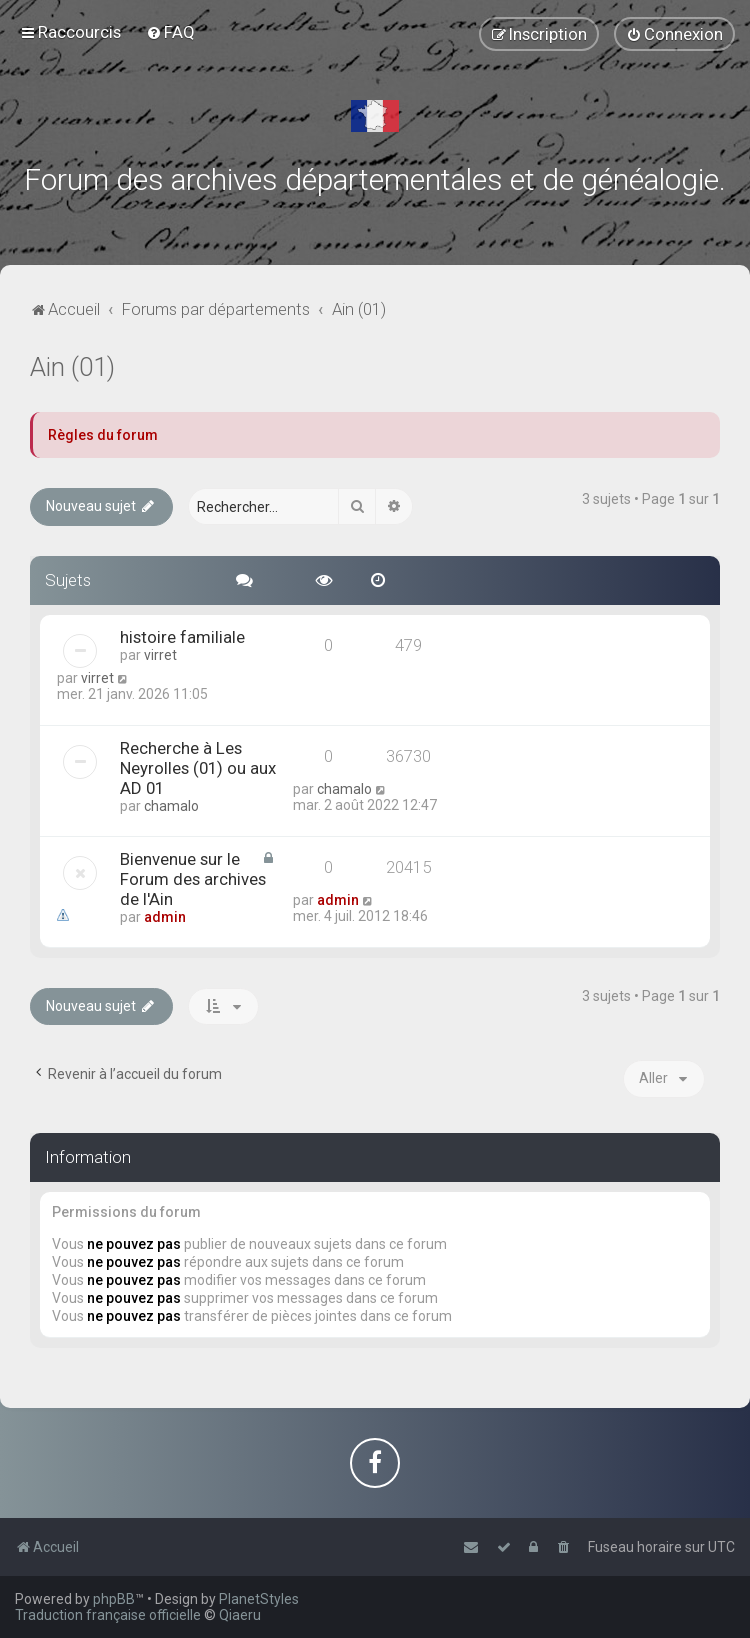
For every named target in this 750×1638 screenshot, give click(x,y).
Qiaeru (240, 1615)
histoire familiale (182, 637)
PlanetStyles (259, 1599)
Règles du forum (103, 435)
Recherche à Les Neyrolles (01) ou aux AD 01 (198, 768)
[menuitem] (170, 32)
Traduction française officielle (108, 1615)
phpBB (114, 1599)
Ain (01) (72, 367)
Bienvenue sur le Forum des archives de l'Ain (193, 879)
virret (160, 655)
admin (165, 917)
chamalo (171, 806)
